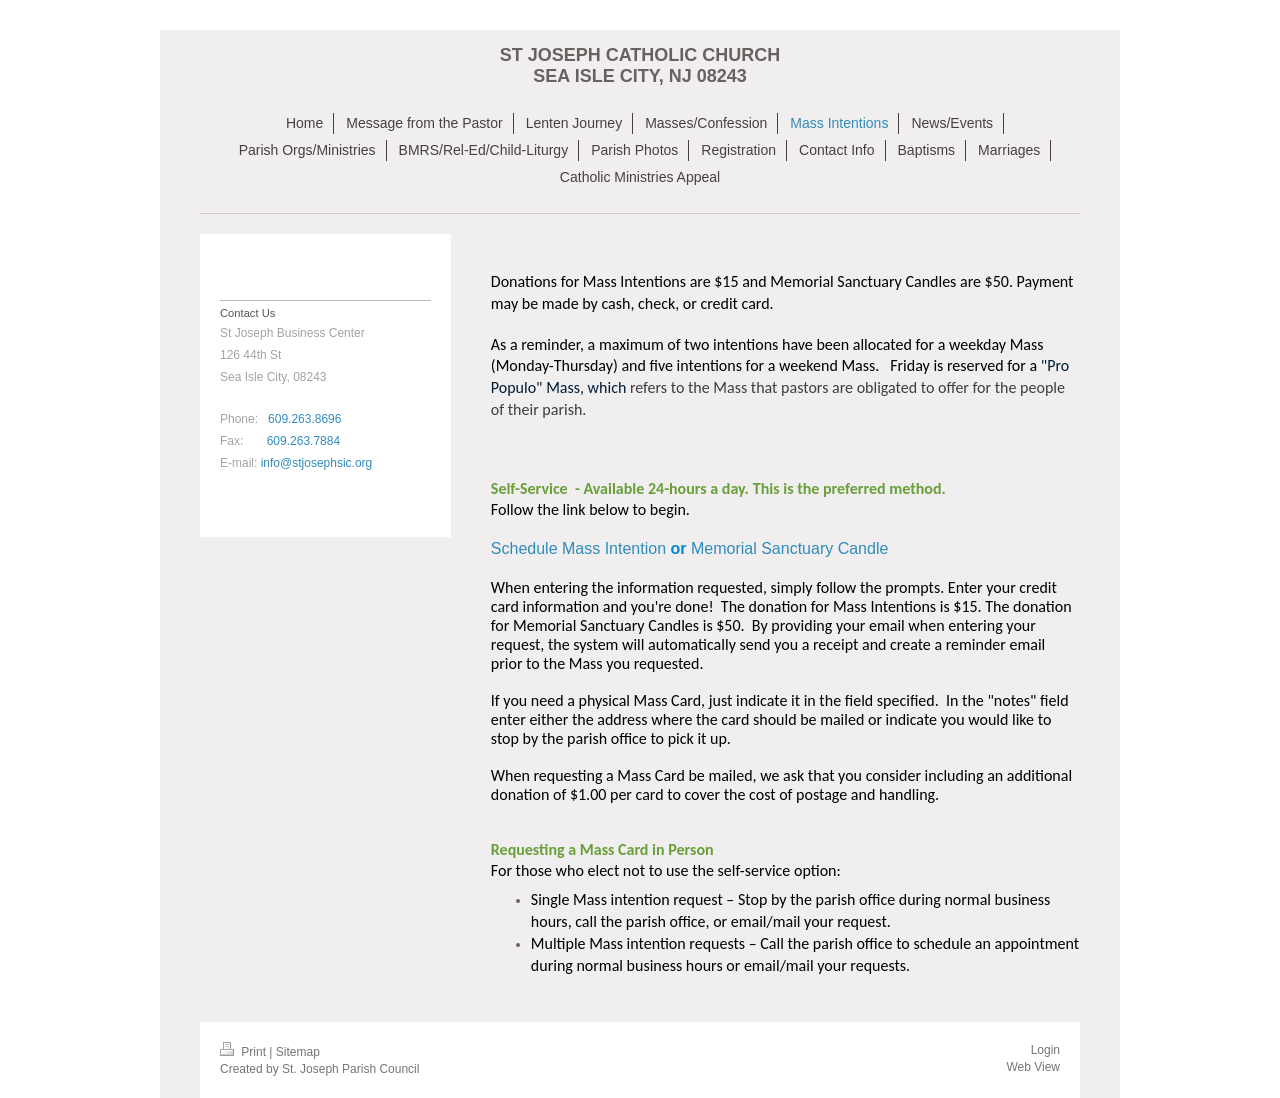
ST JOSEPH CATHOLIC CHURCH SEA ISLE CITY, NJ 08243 (640, 65)
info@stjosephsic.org (317, 463)
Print (244, 1052)
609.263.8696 (304, 419)
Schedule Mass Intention (581, 548)
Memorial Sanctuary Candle (789, 548)
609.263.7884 (303, 441)
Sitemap (298, 1052)
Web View (1033, 1067)
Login (1045, 1050)
